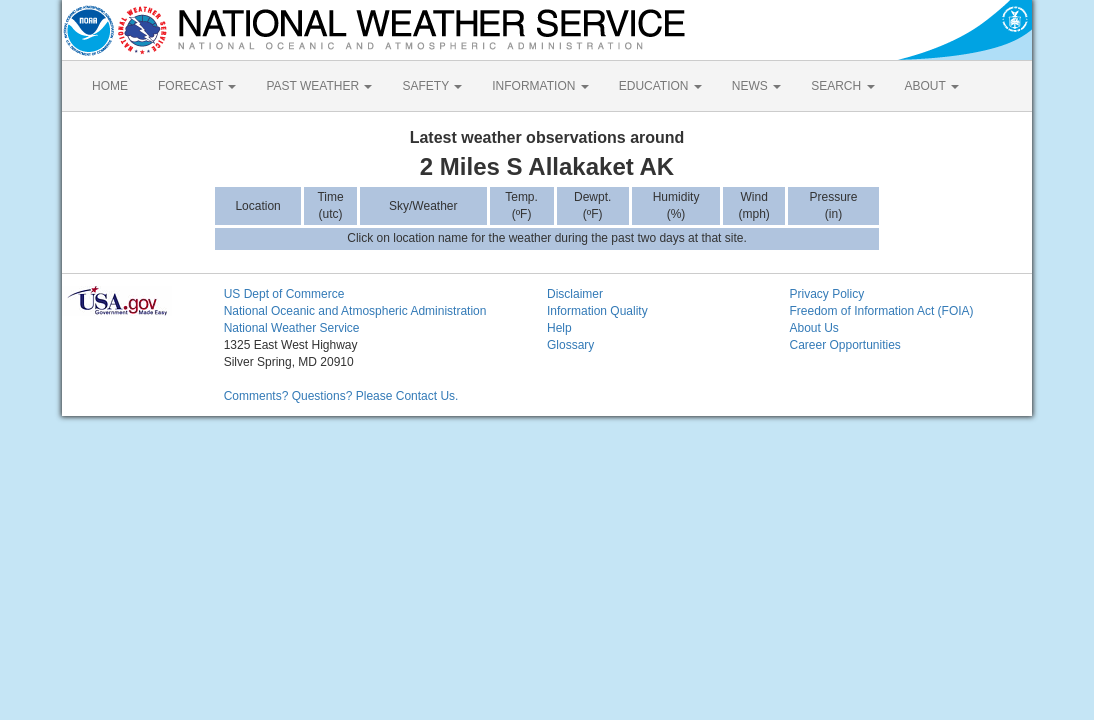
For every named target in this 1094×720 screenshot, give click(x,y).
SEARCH (842, 86)
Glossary (570, 345)
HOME (110, 86)
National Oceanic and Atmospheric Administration (355, 311)
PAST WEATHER (319, 86)
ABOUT (932, 86)
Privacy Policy (826, 294)
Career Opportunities (844, 345)
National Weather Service (292, 328)
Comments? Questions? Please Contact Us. (341, 396)
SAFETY (432, 86)
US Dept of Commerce (284, 294)
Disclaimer (575, 294)
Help (559, 328)
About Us (813, 328)
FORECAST (197, 86)
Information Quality (597, 311)
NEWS (756, 86)
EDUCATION (660, 86)
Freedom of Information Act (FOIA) (881, 311)
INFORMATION (540, 86)
